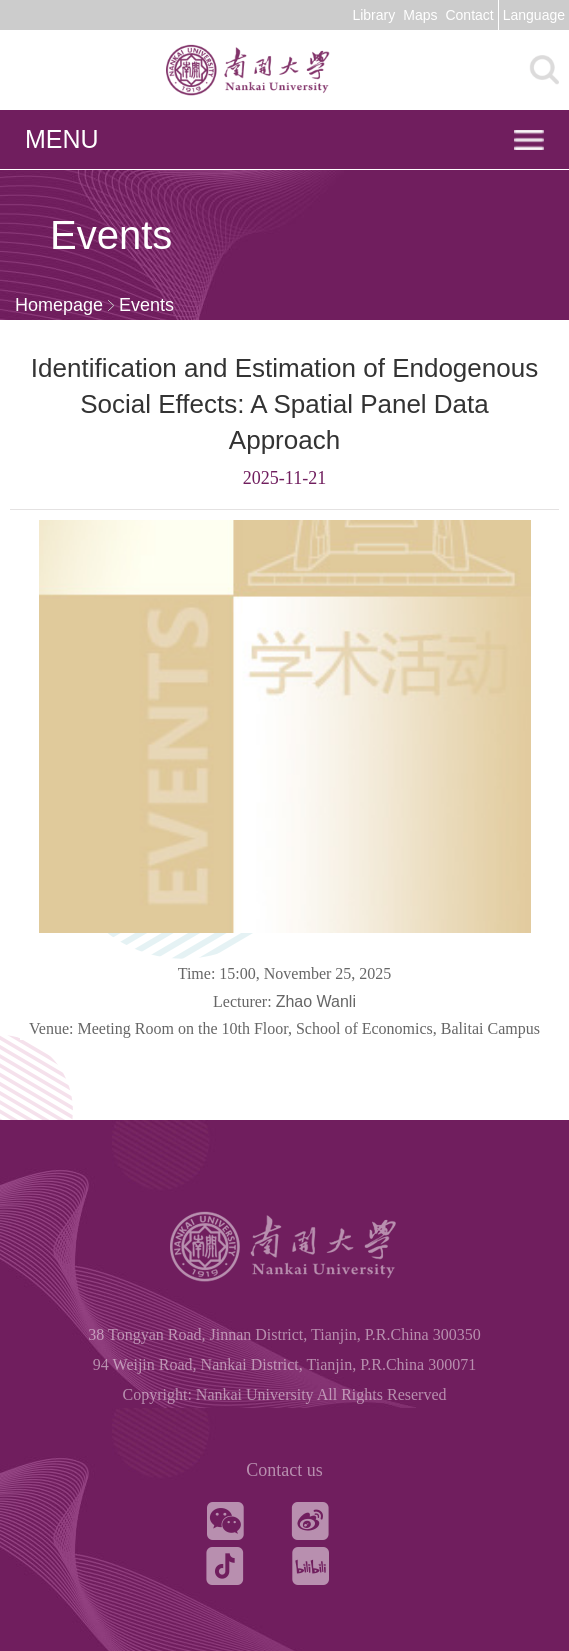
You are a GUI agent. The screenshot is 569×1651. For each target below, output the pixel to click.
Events (146, 305)
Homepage (59, 305)
